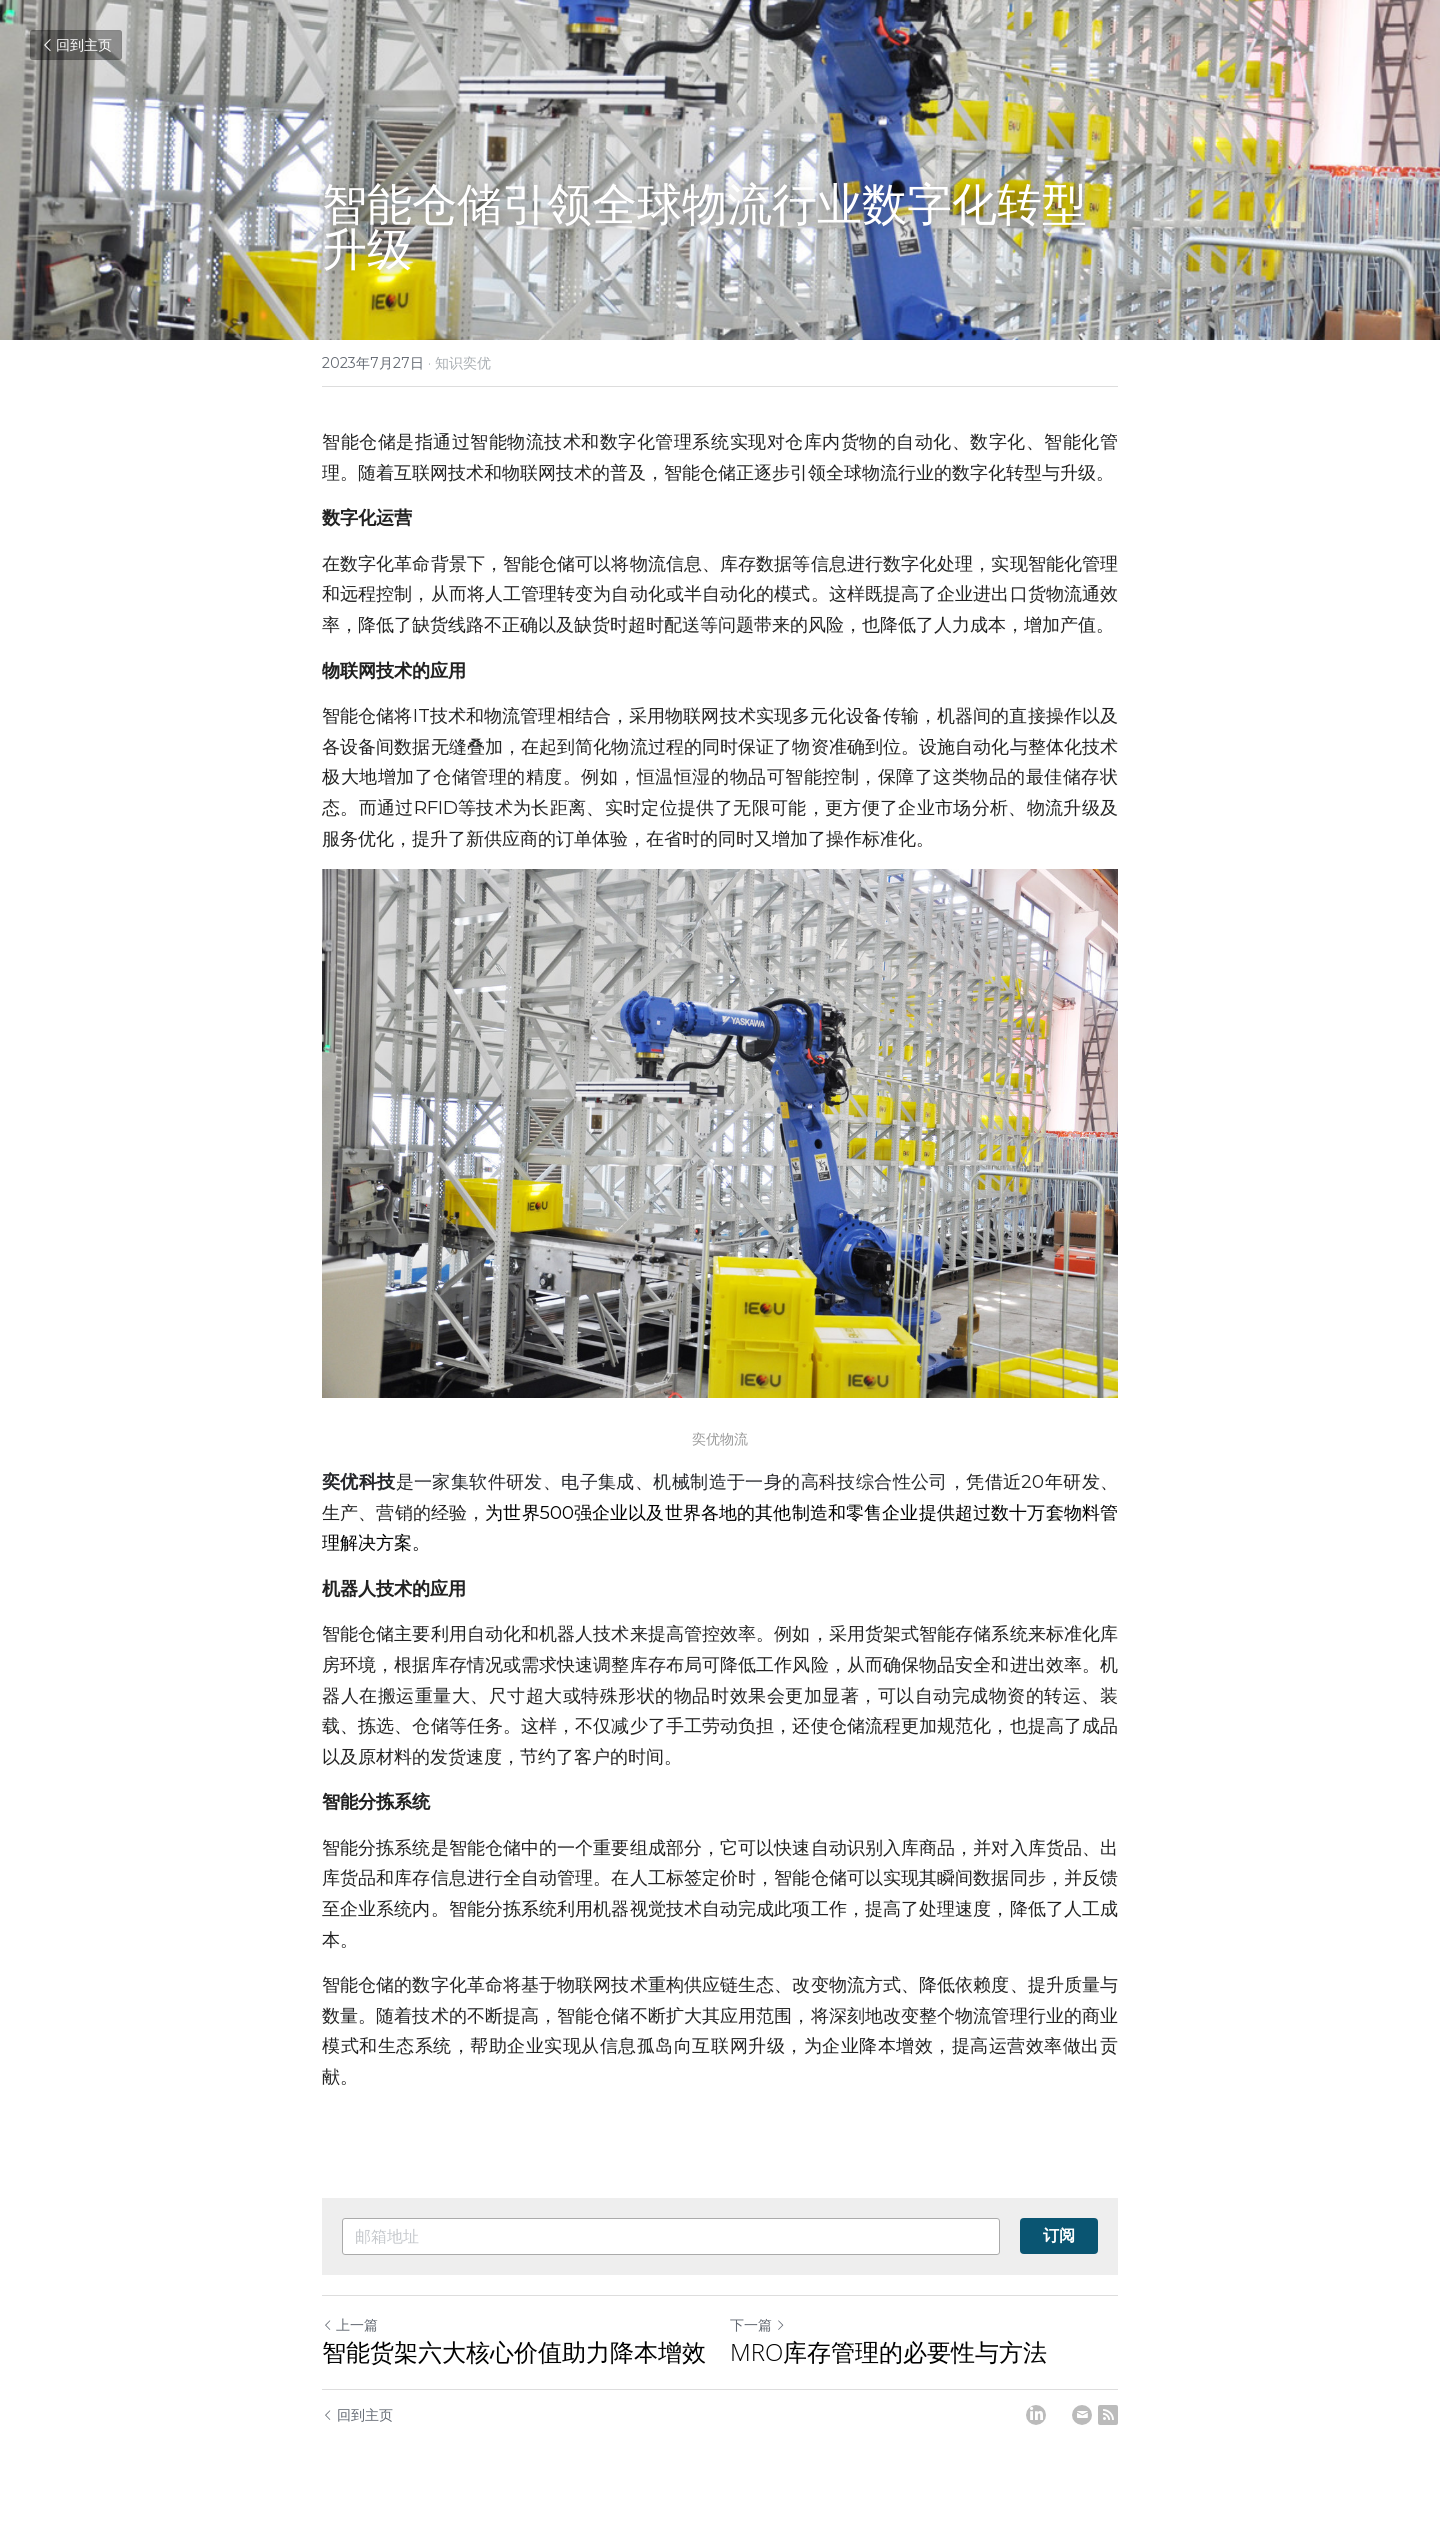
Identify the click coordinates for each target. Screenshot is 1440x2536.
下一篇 (758, 2325)
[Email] (1082, 2415)
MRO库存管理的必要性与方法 (888, 2352)
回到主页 (76, 45)
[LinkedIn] (1036, 2415)
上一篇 (350, 2325)
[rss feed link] (1108, 2415)
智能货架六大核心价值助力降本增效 (514, 2352)
